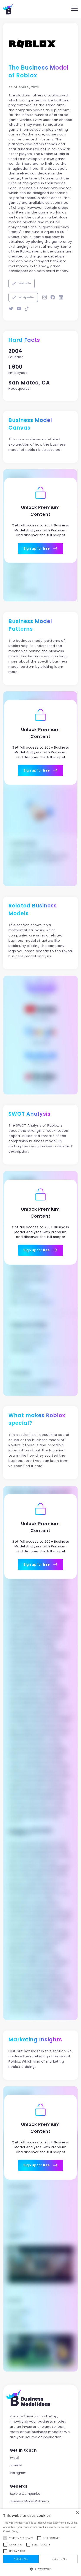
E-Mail (14, 2457)
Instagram (18, 2472)
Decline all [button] (59, 2558)
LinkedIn (16, 2465)
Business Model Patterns (29, 2501)
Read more (26, 2531)
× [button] (77, 2512)
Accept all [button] (21, 2558)
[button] (40, 2569)
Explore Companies (25, 2493)
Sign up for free (40, 548)
